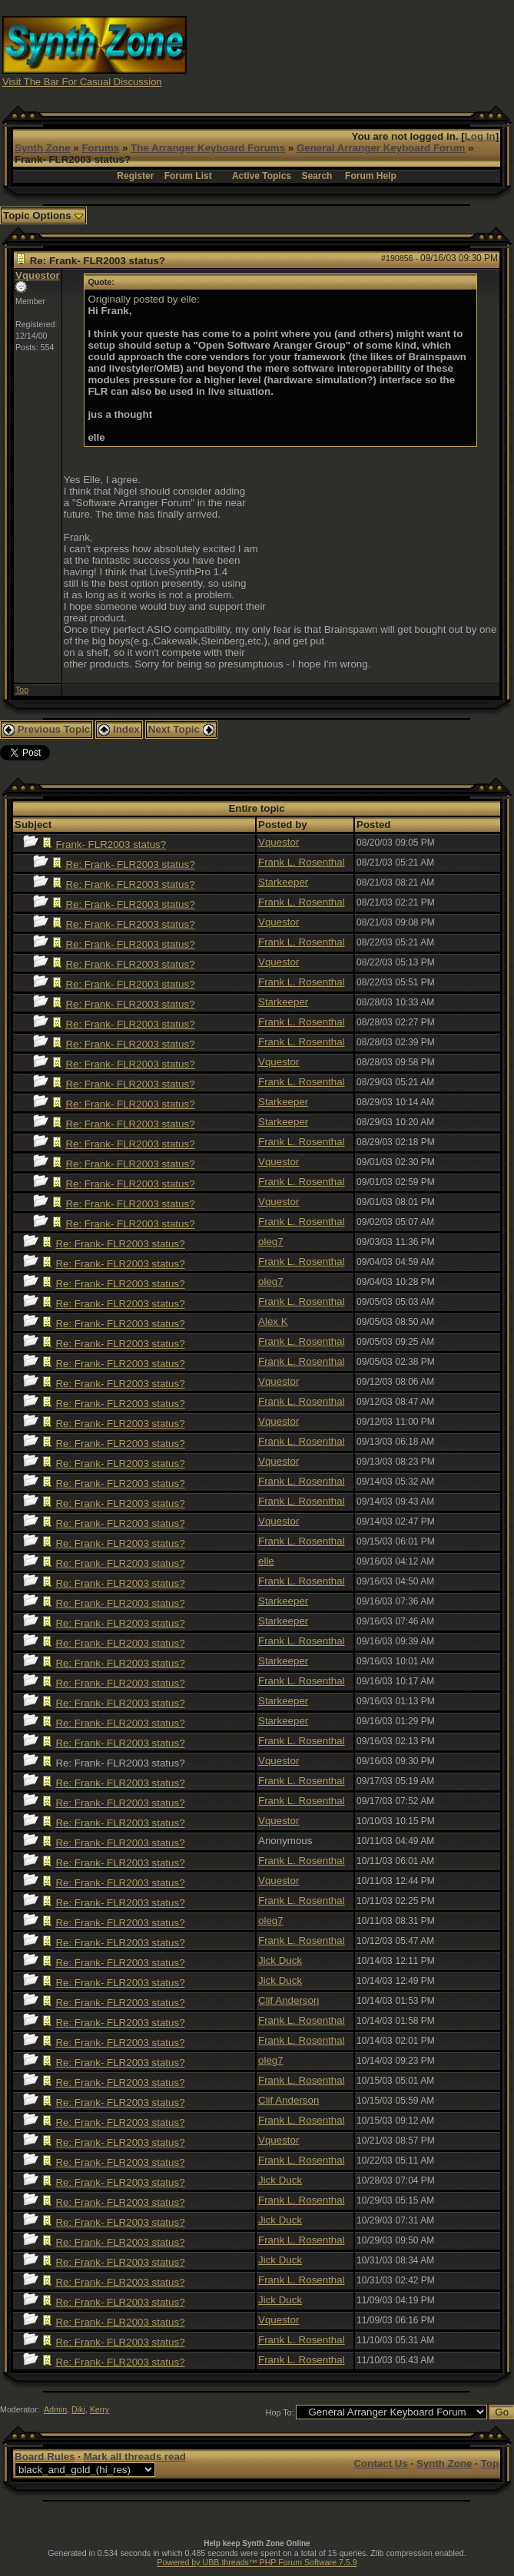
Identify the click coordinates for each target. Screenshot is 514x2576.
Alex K (273, 1321)
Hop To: (280, 2412)
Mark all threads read (135, 2456)
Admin (55, 2409)
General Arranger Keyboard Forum (381, 148)
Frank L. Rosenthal (301, 862)
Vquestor (37, 275)
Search (316, 176)
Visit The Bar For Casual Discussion (82, 82)
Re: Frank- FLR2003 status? (129, 864)
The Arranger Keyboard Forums (208, 148)
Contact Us (380, 2463)
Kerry (99, 2409)
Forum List (188, 176)
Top (21, 689)
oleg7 (271, 1241)
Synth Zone (43, 148)
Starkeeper (283, 882)
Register (135, 176)
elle (266, 1561)
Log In (480, 136)
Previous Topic (46, 729)
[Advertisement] (385, 50)
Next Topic (181, 729)
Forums (100, 148)
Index (119, 729)
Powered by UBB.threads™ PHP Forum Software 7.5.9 (256, 2562)
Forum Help (370, 176)
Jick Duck (280, 1960)
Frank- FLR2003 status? (110, 844)
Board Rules (45, 2456)
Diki (78, 2409)
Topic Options (43, 215)
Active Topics (261, 176)
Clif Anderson (288, 2000)
